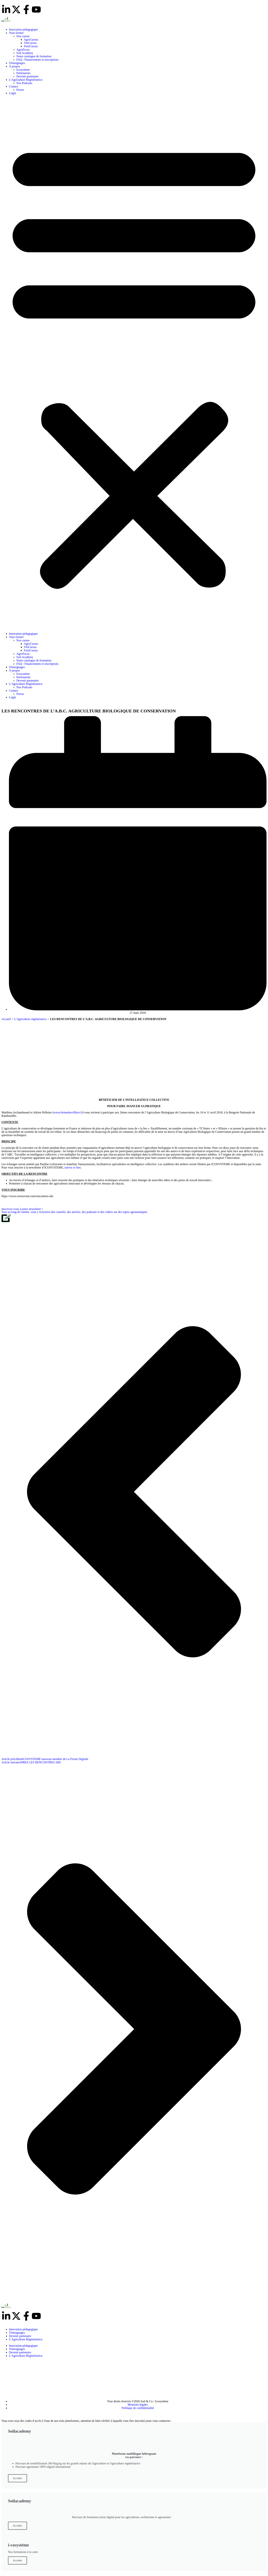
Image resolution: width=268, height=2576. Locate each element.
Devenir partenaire (27, 76)
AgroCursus (31, 39)
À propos (14, 66)
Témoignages (17, 63)
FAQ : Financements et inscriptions (37, 59)
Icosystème (23, 69)
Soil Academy (24, 52)
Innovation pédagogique (23, 29)
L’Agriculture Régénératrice (25, 79)
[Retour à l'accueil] (6, 19)
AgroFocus (23, 49)
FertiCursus (31, 46)
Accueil (6, 1019)
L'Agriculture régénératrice (30, 1019)
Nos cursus (23, 36)
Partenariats (23, 73)
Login (12, 93)
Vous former (16, 32)
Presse (20, 89)
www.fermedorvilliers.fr (68, 1112)
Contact (13, 86)
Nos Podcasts (24, 83)
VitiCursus (30, 42)
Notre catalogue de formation (33, 56)
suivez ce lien (73, 1167)
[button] (134, 363)
